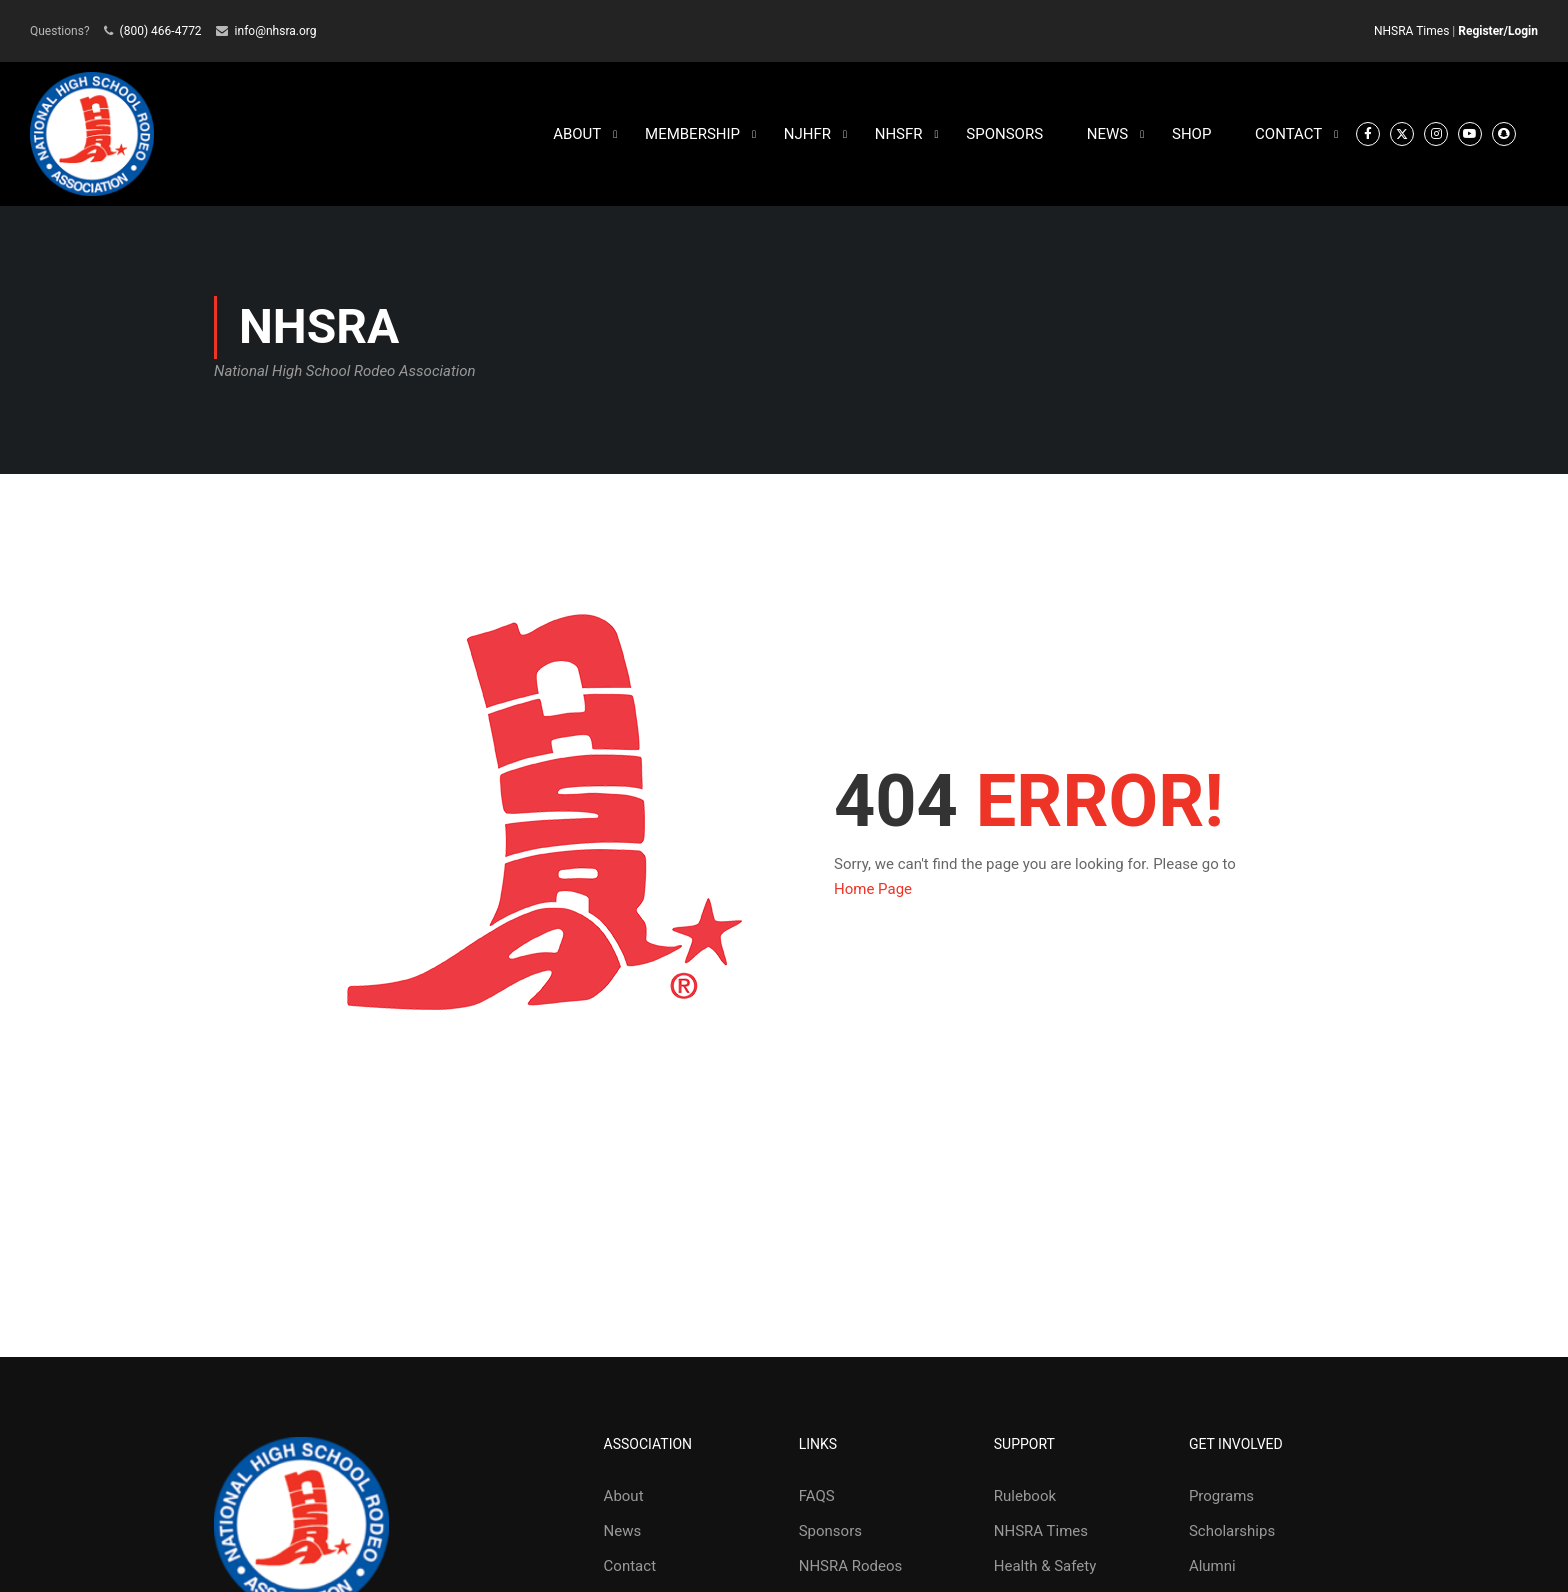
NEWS (1107, 135)
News (623, 1532)
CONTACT (1288, 135)
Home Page (873, 890)
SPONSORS (1004, 135)
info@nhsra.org (276, 31)
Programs (1221, 1497)
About (624, 1497)
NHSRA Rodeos (851, 1567)
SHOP (1191, 135)
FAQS (817, 1497)
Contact (630, 1567)
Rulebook (1025, 1497)
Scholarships (1232, 1532)
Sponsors (830, 1532)
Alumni (1212, 1567)
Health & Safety (1045, 1567)
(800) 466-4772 (161, 31)
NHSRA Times (1411, 31)
